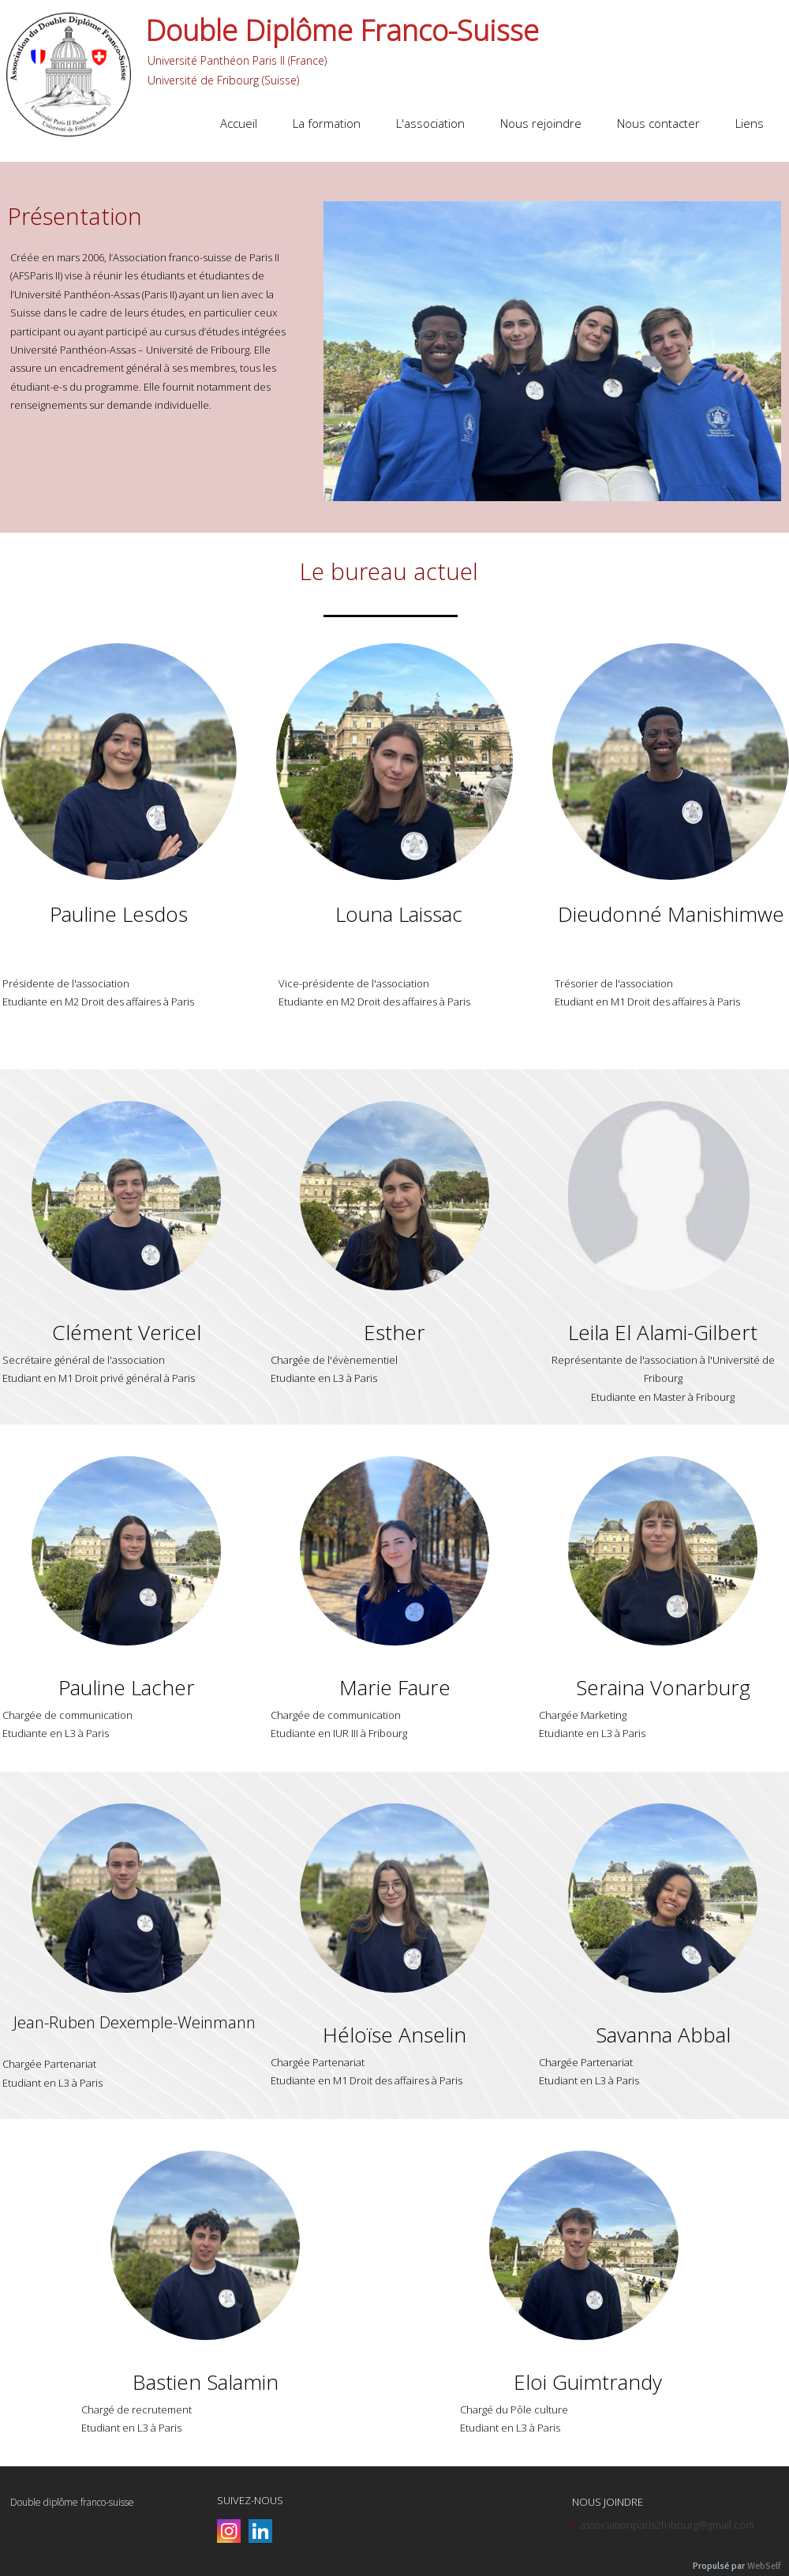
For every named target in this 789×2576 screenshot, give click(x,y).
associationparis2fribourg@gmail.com (667, 2525)
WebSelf (764, 2566)
